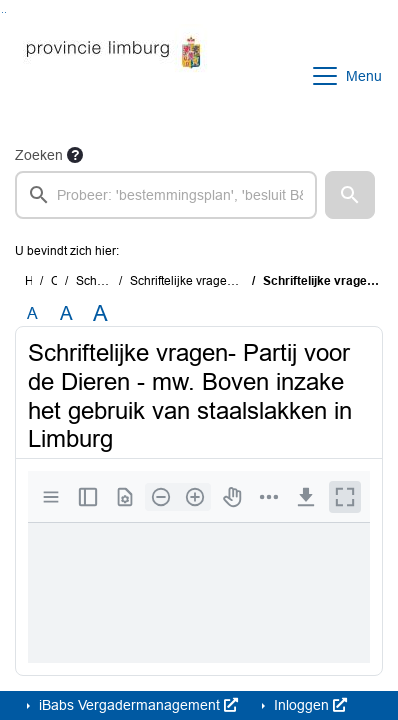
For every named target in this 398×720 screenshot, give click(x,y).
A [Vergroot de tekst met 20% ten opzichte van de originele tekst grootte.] (66, 313)
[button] (350, 195)
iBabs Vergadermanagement (136, 705)
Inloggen (308, 705)
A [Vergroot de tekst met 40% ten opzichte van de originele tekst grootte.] (100, 314)
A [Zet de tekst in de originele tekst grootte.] (32, 313)
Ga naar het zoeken (2, 12)
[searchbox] (166, 195)
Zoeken (39, 155)
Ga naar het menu (5, 12)
